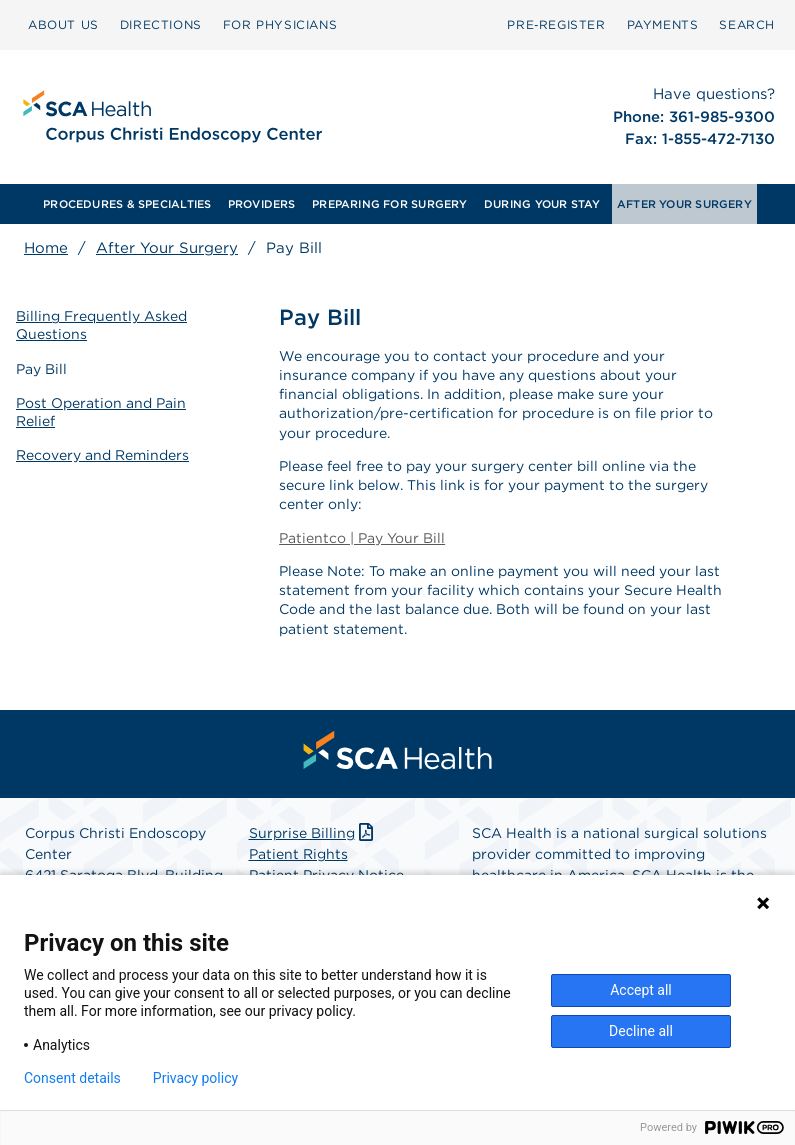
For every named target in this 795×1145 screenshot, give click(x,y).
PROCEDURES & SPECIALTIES (127, 204)
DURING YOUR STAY (542, 204)
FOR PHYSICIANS (280, 24)
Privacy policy (195, 1078)
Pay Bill (41, 369)
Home (46, 248)
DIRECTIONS (161, 24)
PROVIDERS (262, 204)
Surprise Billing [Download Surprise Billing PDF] (313, 833)
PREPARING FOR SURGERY (390, 204)
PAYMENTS (663, 24)
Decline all (641, 1031)
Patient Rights (298, 854)
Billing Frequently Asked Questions (101, 325)
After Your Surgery (167, 248)
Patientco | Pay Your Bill (362, 538)
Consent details (72, 1078)
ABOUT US (63, 24)
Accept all (641, 990)
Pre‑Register (556, 24)
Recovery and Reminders (102, 455)
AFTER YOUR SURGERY (684, 204)
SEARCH (747, 24)
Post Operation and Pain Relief (101, 412)
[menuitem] (63, 25)
